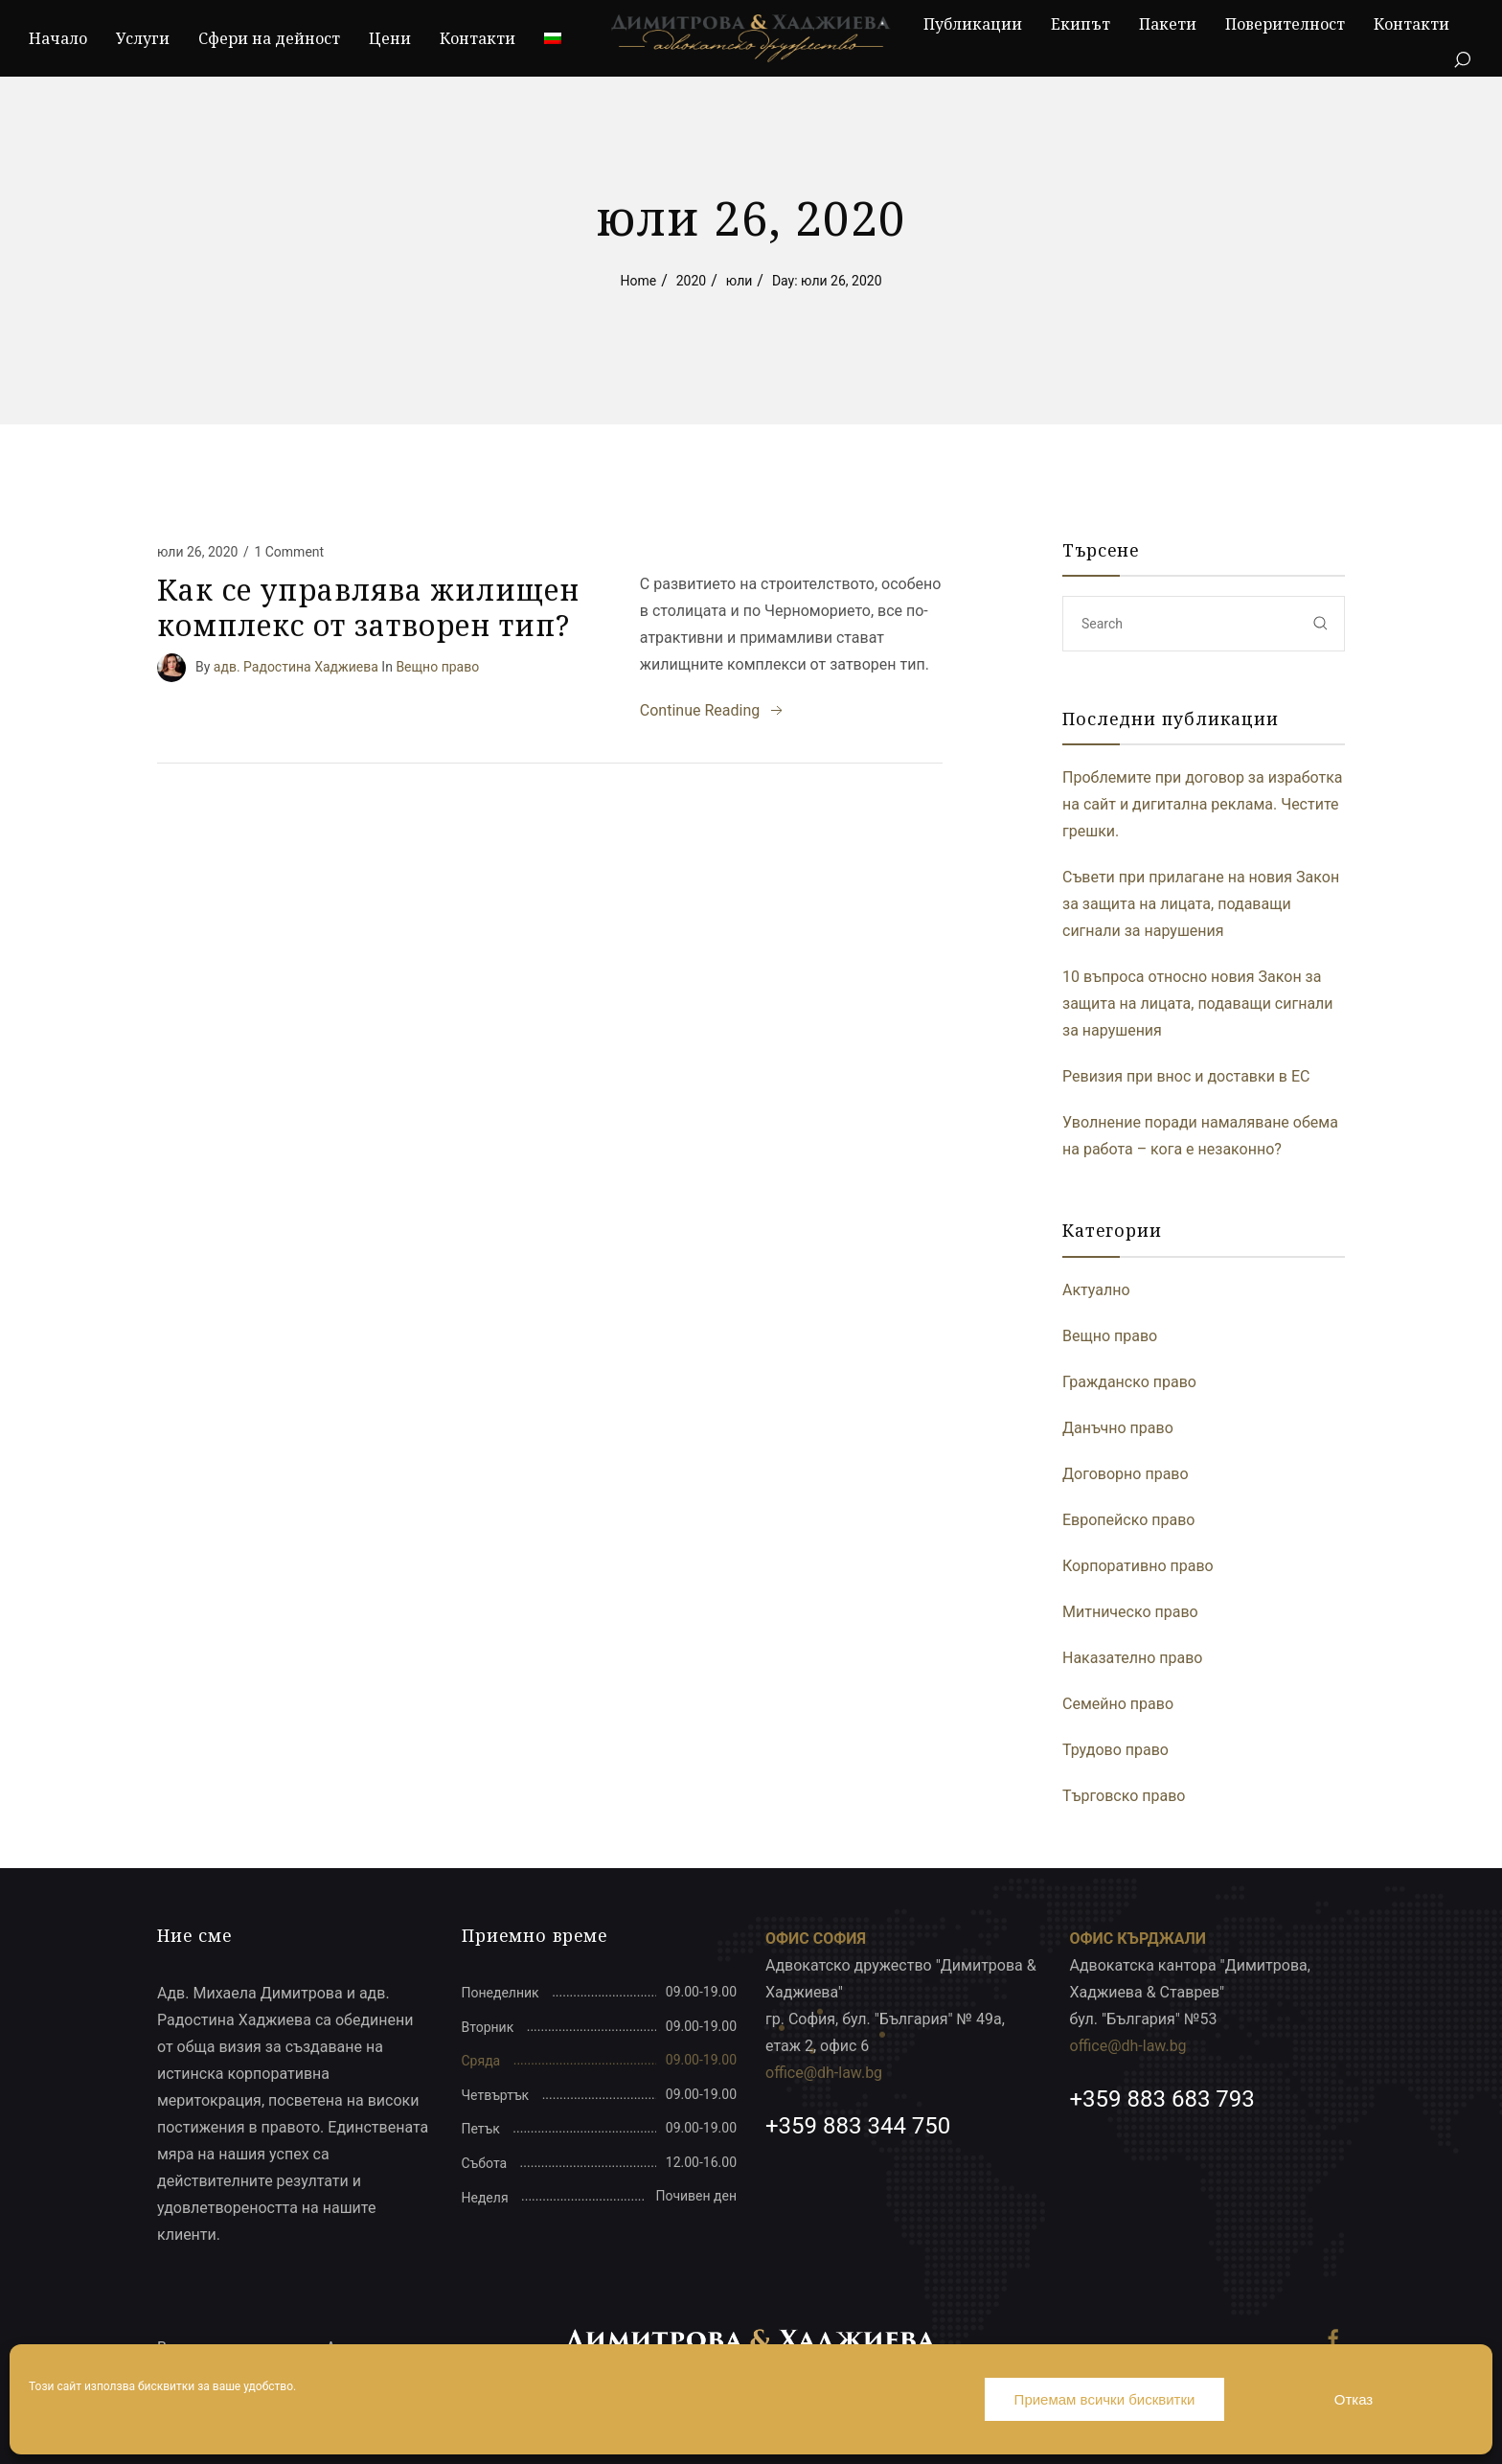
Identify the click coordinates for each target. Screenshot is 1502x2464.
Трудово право (1115, 1750)
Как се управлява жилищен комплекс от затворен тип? (368, 608)
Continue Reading (713, 711)
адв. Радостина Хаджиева (296, 665)
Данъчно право (1117, 1428)
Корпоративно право (1138, 1566)
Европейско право (1128, 1520)
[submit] (1321, 623)
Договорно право (1125, 1474)
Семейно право (1117, 1704)
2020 (691, 280)
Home (638, 280)
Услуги (143, 38)
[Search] (1461, 60)
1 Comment (289, 551)
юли (739, 280)
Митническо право (1130, 1612)
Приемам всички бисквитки (1104, 2399)
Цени (390, 38)
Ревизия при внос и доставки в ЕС (1186, 1076)
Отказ (1353, 2399)
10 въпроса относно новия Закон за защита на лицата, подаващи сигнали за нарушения (1197, 1003)
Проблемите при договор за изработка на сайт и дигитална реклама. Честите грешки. (1202, 804)
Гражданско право (1129, 1382)
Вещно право (437, 665)
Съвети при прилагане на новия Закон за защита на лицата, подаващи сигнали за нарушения (1200, 904)
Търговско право (1123, 1796)
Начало (58, 38)
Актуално (1096, 1290)
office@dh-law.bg (823, 2073)
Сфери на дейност (269, 38)
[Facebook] (1333, 2338)
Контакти (477, 38)
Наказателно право (1132, 1658)
